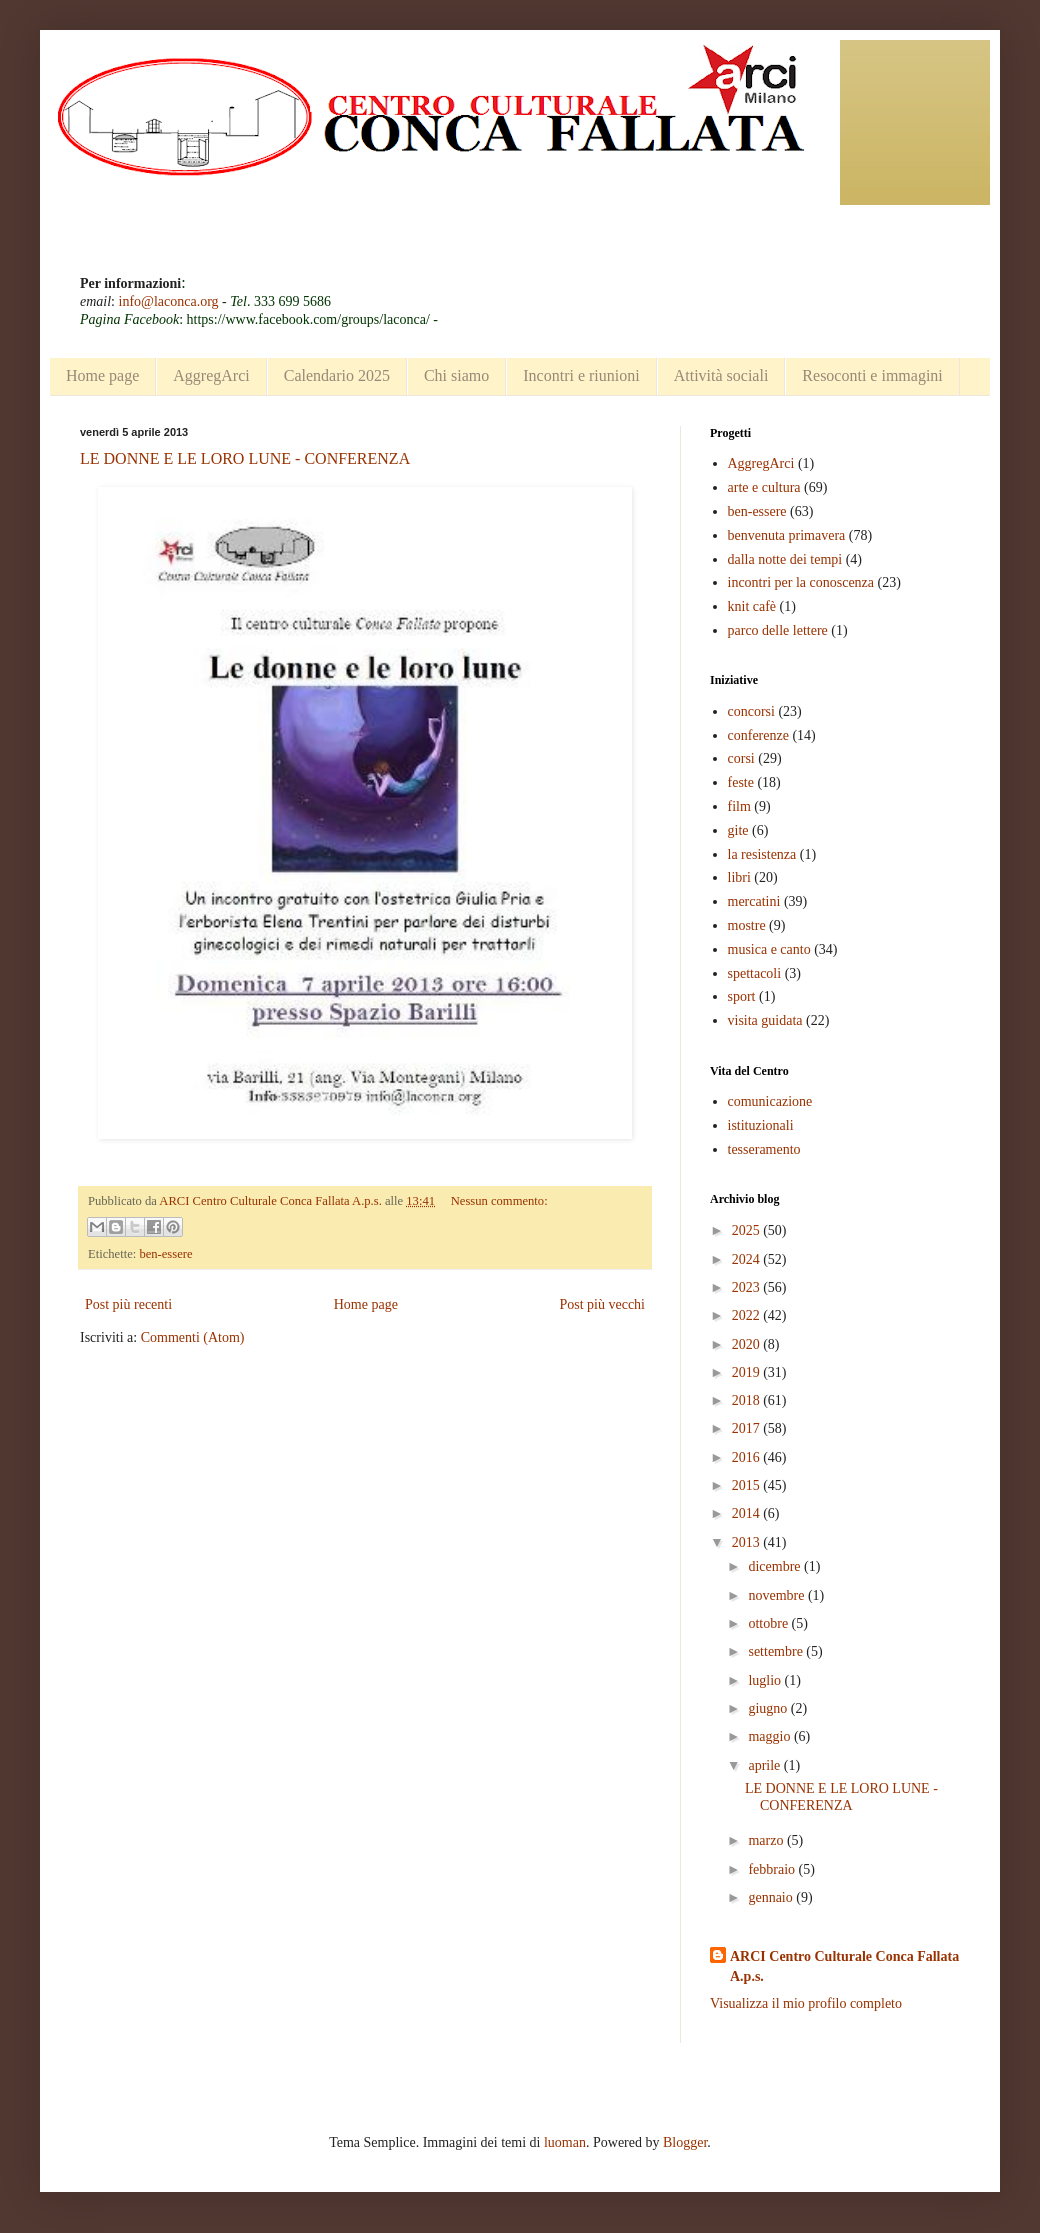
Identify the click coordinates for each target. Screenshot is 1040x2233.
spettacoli (755, 973)
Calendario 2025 (337, 375)
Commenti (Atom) (193, 1337)
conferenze (758, 735)
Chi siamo (456, 375)
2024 (748, 1259)
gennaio (772, 1897)
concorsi (751, 711)
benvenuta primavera (787, 535)
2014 (748, 1513)
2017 (748, 1428)
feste (741, 782)
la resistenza (762, 854)
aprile (765, 1765)
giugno (769, 1708)
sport (742, 996)
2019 (748, 1372)
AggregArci (211, 375)
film (739, 806)
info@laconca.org (169, 301)
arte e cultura (764, 487)
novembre (777, 1595)
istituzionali (761, 1125)
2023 (748, 1287)
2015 (748, 1485)
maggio (771, 1736)
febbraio (773, 1869)
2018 (748, 1400)
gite (738, 830)
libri (739, 877)
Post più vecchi (602, 1304)
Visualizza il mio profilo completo (806, 2003)
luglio (766, 1680)
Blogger (685, 2142)
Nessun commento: (499, 1201)
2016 (748, 1457)
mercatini (754, 901)
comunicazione (770, 1101)
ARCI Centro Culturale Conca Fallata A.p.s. (844, 1966)
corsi (741, 758)
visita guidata (765, 1020)
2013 (748, 1542)
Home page (102, 375)
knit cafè (752, 606)
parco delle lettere (778, 630)
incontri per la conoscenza (801, 582)
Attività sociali (721, 375)
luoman (565, 2142)
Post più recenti (128, 1304)
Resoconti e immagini (872, 375)
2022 (748, 1315)
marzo (767, 1840)
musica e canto (769, 949)
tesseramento (764, 1149)
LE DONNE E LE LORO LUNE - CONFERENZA (245, 458)
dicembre (776, 1566)
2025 (748, 1230)
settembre (777, 1651)
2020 (748, 1344)
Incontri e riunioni (581, 375)
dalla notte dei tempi (785, 559)
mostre (747, 925)
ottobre (769, 1623)
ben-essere (165, 1254)
